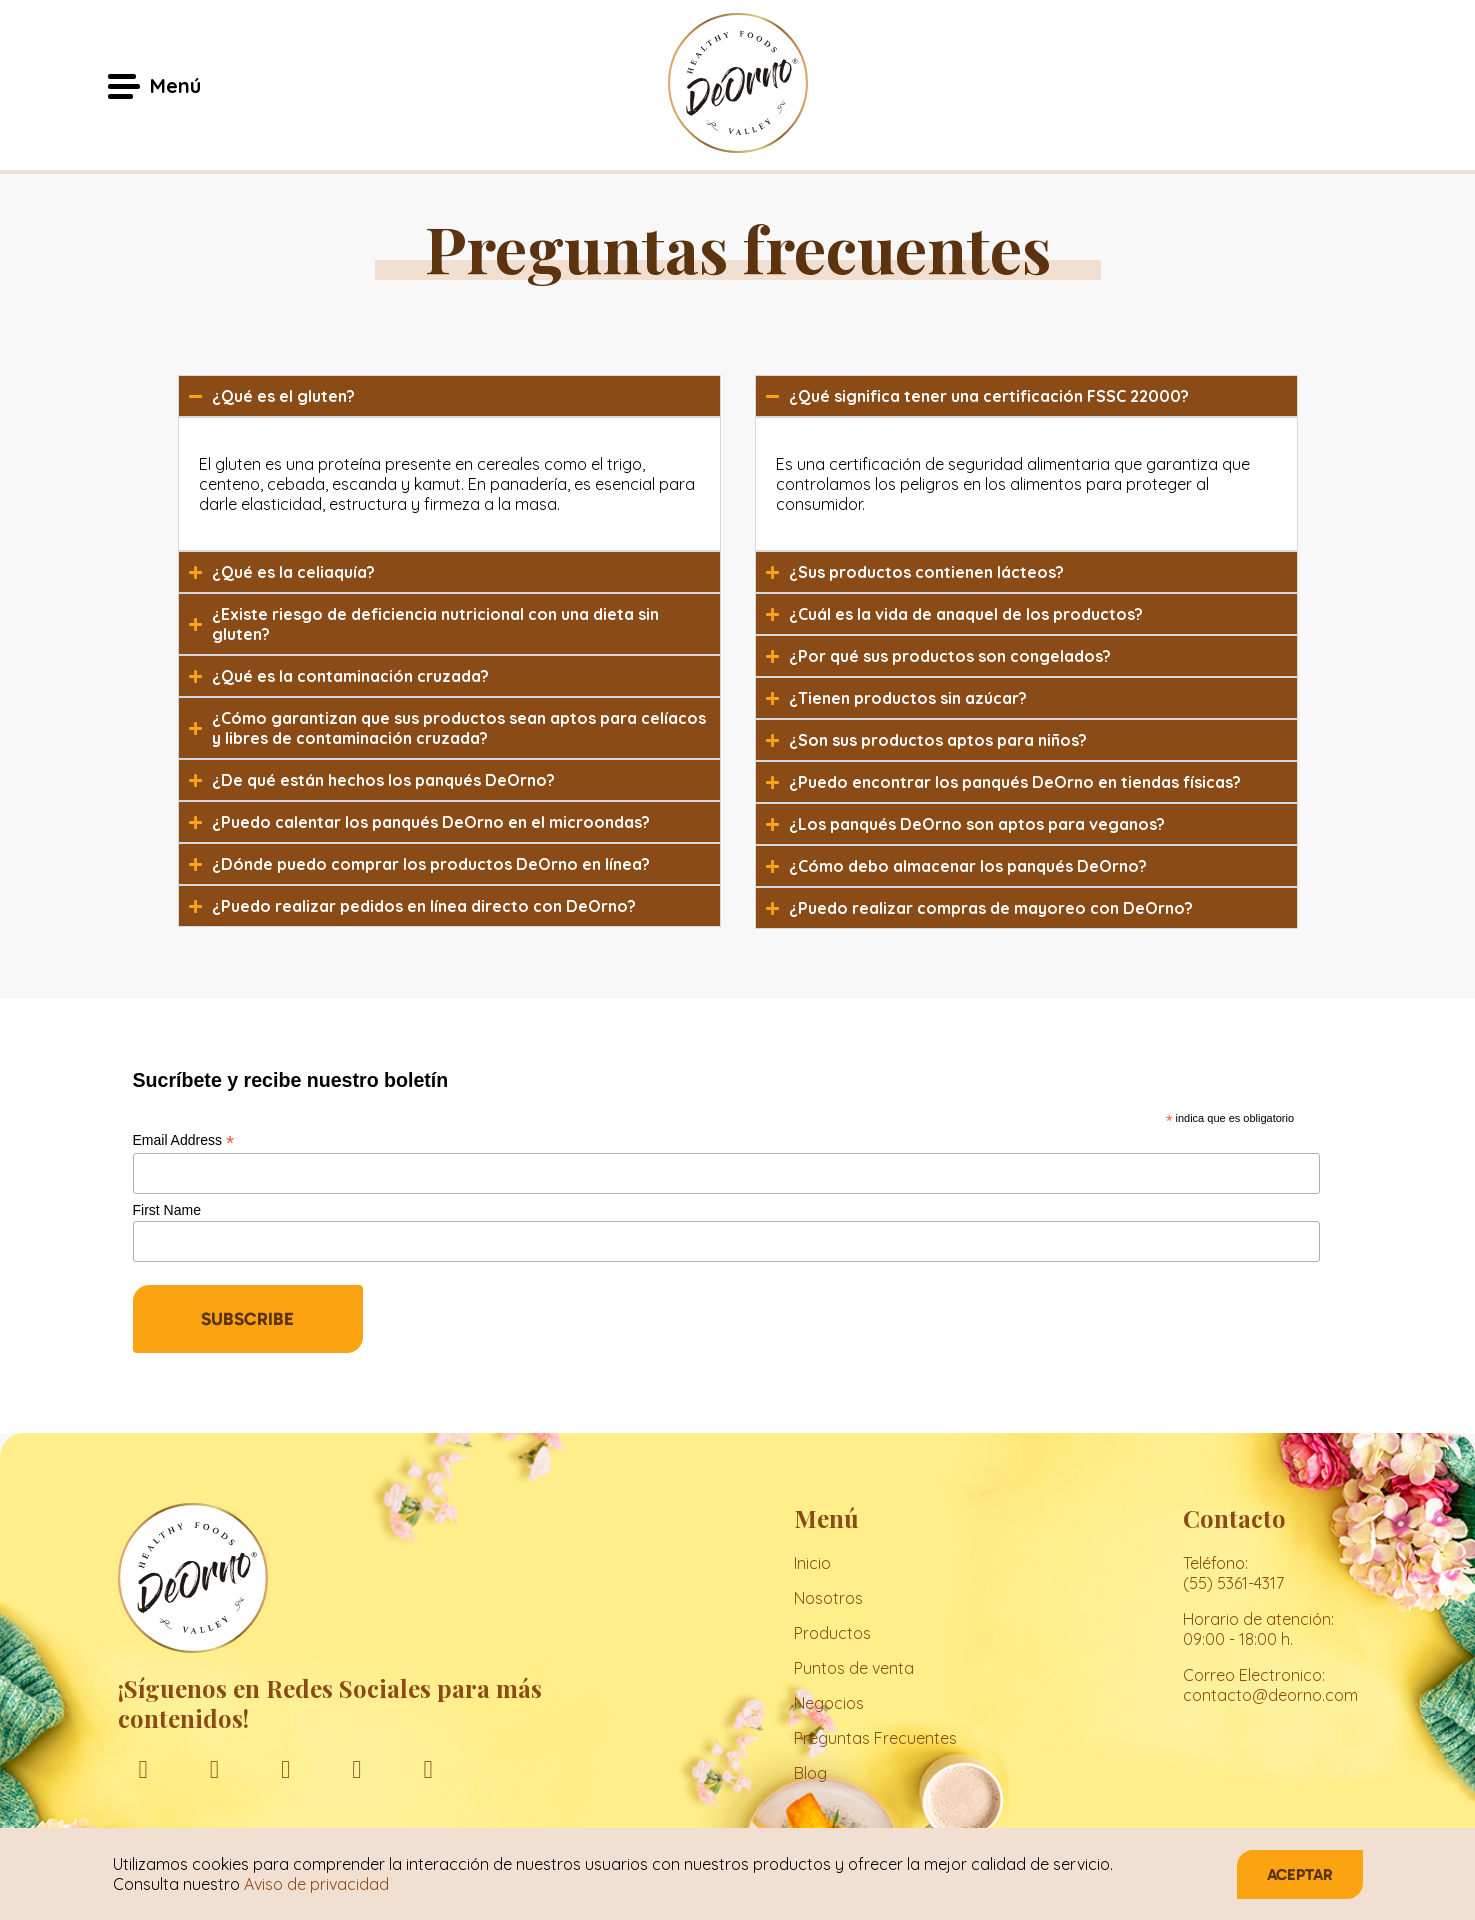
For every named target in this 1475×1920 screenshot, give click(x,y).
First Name (167, 1210)
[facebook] (143, 1768)
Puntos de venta (854, 1668)
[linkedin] (285, 1768)
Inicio (812, 1563)
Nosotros (828, 1598)
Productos (832, 1633)
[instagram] (214, 1768)
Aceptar (1300, 1874)
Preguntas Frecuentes (875, 1738)
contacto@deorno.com (1270, 1695)
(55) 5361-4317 (1233, 1583)
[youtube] (356, 1768)
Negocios (829, 1703)
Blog (810, 1773)
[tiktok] (428, 1768)
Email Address (184, 1140)
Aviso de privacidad (316, 1884)
